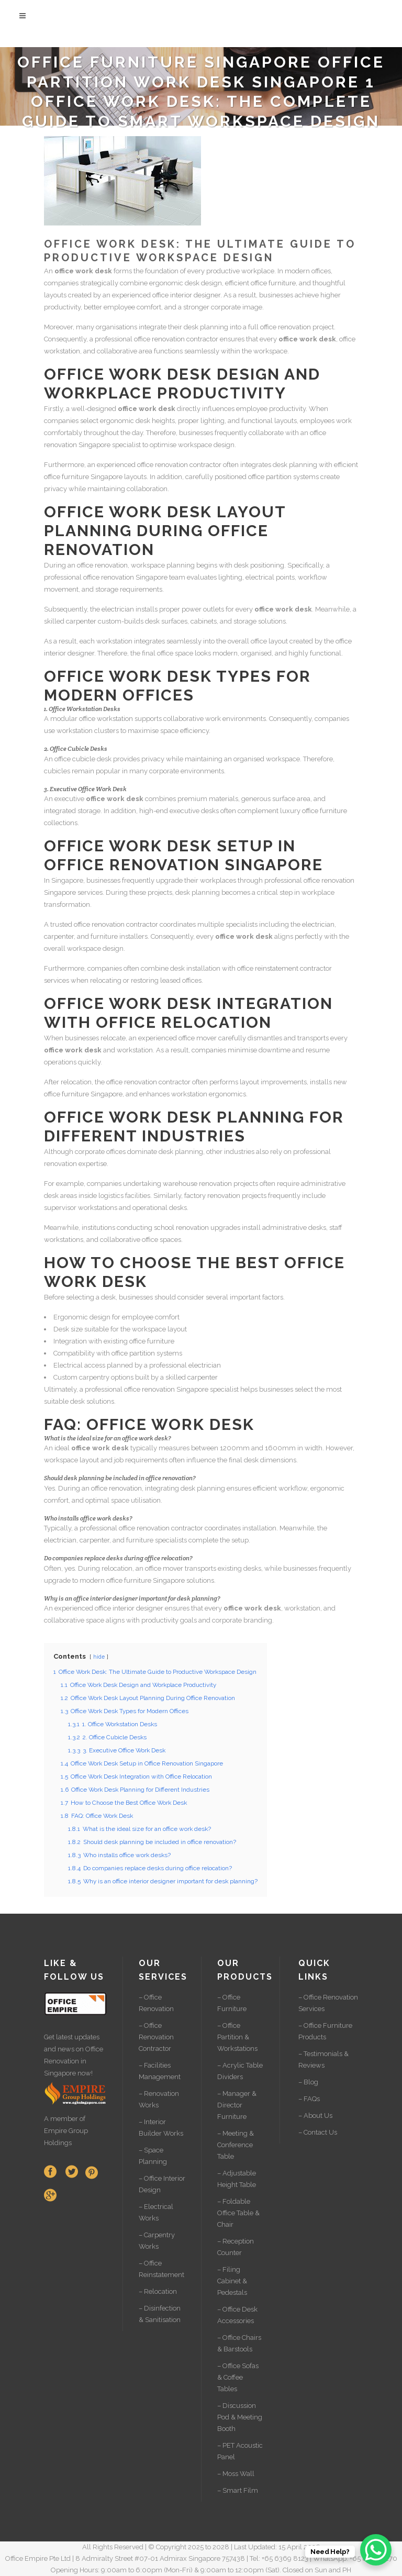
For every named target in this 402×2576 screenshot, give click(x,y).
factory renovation (212, 1196)
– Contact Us (317, 2132)
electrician (118, 609)
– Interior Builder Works (161, 2127)
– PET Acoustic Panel (240, 2451)
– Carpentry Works (157, 2240)
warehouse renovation (197, 1183)
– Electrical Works (156, 2212)
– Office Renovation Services (328, 2003)
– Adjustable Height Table (236, 2179)
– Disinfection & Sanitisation (160, 2314)
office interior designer (186, 295)
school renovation (181, 1227)
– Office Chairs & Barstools (239, 2343)
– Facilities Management (160, 2071)
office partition (270, 477)
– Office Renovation (156, 2003)
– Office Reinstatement (161, 2269)
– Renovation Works (159, 2099)
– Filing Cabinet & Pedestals (232, 2281)
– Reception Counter (235, 2247)
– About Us (315, 2115)
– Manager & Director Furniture (236, 2105)
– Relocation (158, 2291)
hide (99, 1656)
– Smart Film (237, 2490)
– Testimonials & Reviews (323, 2059)
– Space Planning (153, 2156)
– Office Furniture (232, 2003)
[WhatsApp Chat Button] (376, 2550)
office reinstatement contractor (284, 968)
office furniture (273, 283)
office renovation (285, 327)
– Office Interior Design (162, 2184)
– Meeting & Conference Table (235, 2144)
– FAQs (309, 2099)
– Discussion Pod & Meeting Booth (239, 2417)
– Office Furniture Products (325, 2031)
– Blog (308, 2082)
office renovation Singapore (125, 577)
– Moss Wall (235, 2474)
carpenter (81, 621)
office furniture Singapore (83, 477)
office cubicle (74, 759)
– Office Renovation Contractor (156, 2037)
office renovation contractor (176, 339)
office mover (197, 1038)
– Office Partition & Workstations (237, 2037)
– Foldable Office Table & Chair (238, 2212)
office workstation (106, 719)
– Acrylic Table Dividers (240, 2071)
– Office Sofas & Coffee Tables (238, 2377)
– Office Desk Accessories (237, 2315)
